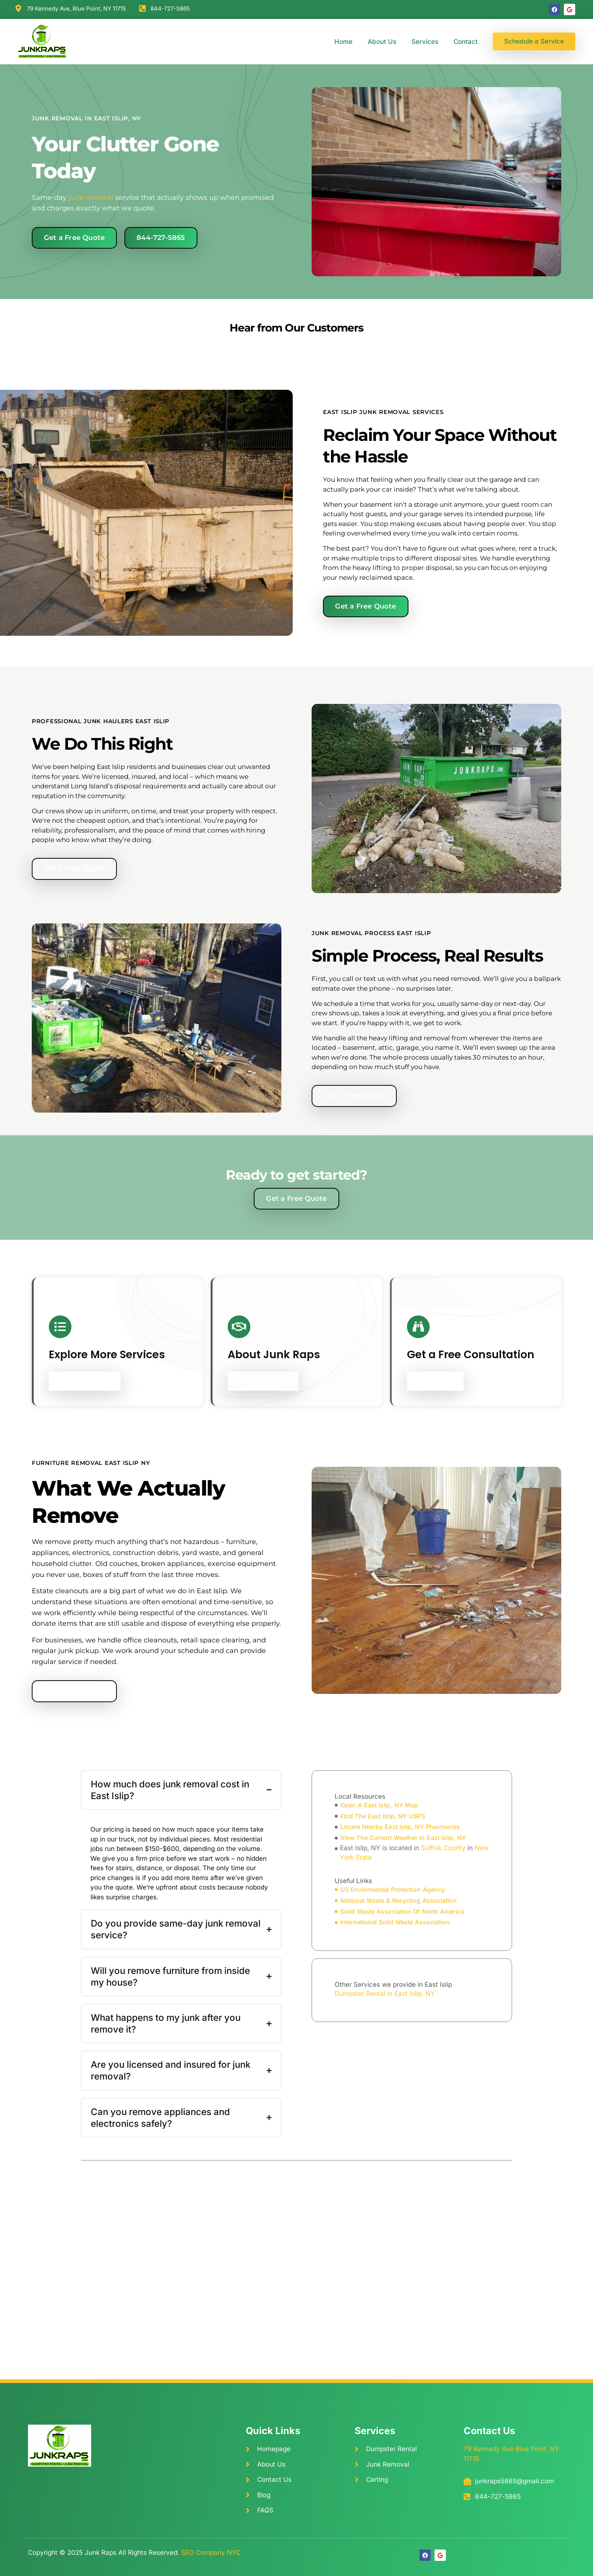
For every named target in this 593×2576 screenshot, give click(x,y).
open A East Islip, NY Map (379, 1805)
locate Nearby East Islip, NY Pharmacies (400, 1826)
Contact (465, 41)
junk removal (90, 197)
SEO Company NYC (211, 2552)
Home (343, 41)
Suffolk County (443, 1848)
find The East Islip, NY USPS (382, 1816)
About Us (382, 41)
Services (424, 41)
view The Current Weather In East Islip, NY (403, 1837)
